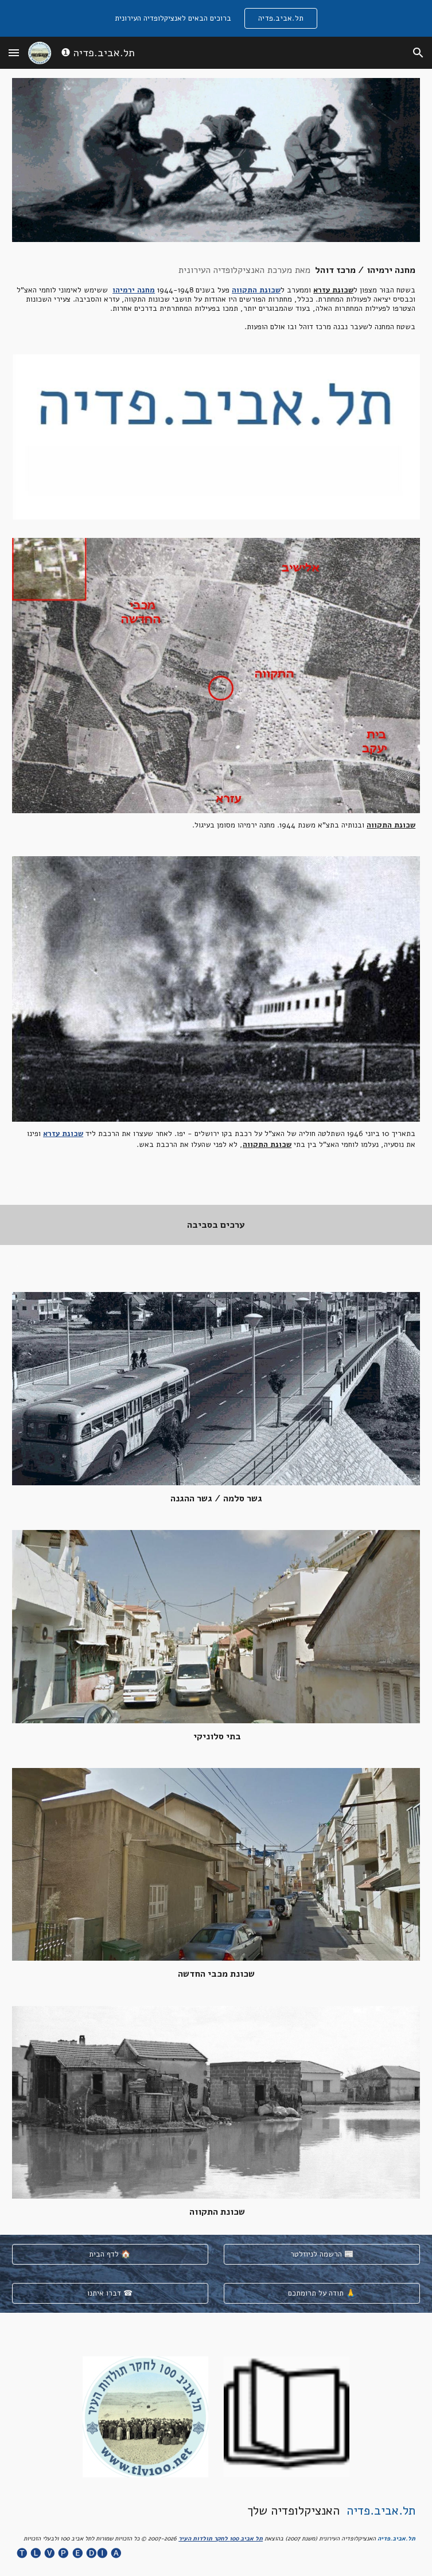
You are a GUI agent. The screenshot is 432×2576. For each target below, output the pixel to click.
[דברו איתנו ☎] (110, 2293)
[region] (216, 18)
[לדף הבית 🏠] (110, 2254)
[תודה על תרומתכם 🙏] (321, 2293)
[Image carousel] (216, 437)
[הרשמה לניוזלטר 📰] (321, 2254)
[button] (14, 52)
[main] (216, 297)
